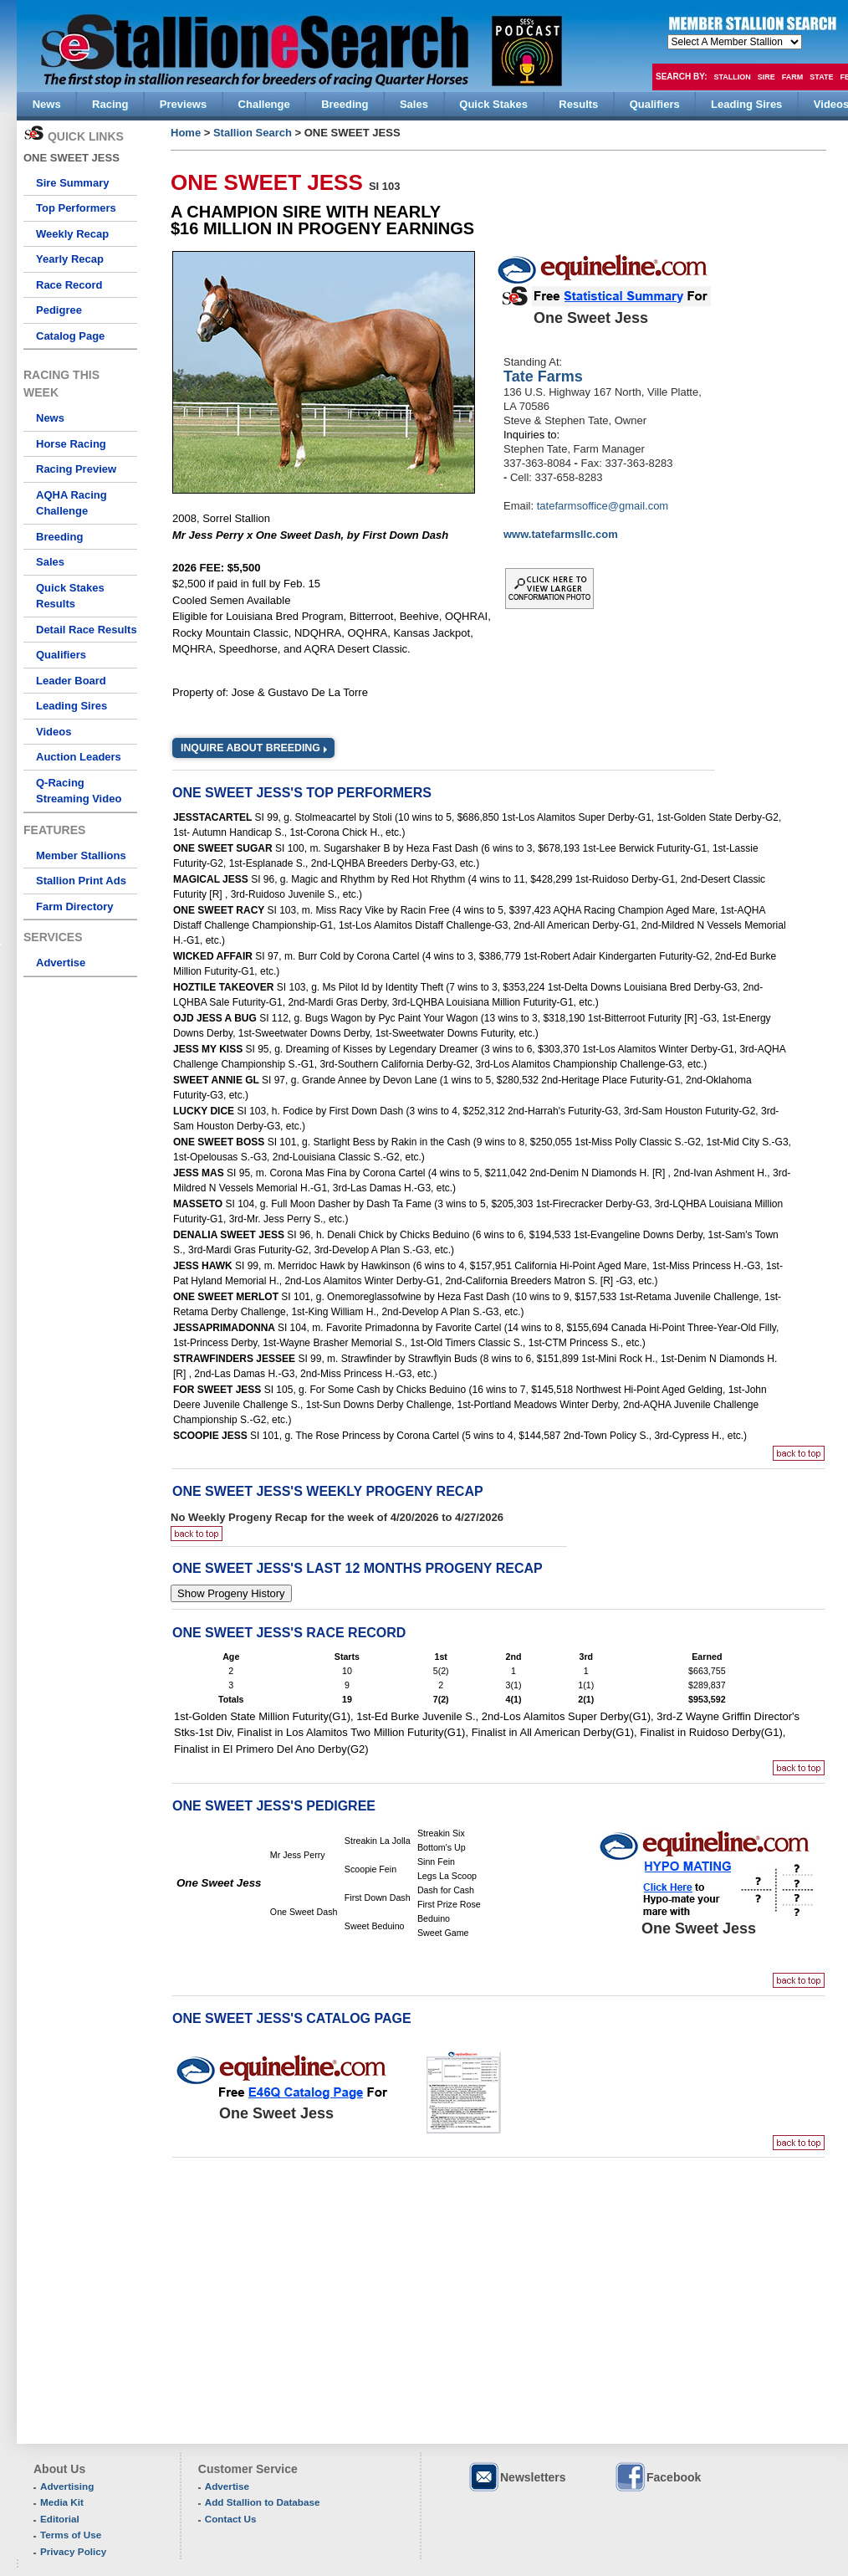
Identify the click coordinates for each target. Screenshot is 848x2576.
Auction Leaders (78, 756)
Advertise (60, 962)
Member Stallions (81, 855)
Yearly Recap (70, 259)
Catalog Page (70, 336)
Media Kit (62, 2502)
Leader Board (71, 680)
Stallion (731, 77)
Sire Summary (72, 183)
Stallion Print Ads (81, 880)
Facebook (657, 2477)
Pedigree (59, 310)
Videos (53, 731)
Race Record (69, 285)
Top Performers (76, 208)
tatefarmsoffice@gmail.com (602, 505)
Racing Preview (76, 469)
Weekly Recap (72, 234)
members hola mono (734, 41)
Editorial (59, 2518)
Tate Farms (543, 376)
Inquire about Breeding (250, 748)
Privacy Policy (73, 2551)
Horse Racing (71, 444)
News (50, 418)
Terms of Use (70, 2534)
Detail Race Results (86, 629)
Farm (793, 77)
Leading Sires (71, 705)
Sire (766, 77)
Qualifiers (61, 654)
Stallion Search (252, 132)
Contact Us (231, 2518)
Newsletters (516, 2477)
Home (186, 132)
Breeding (59, 536)
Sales (50, 562)
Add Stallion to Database (262, 2502)
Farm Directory (74, 906)
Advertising (67, 2486)
